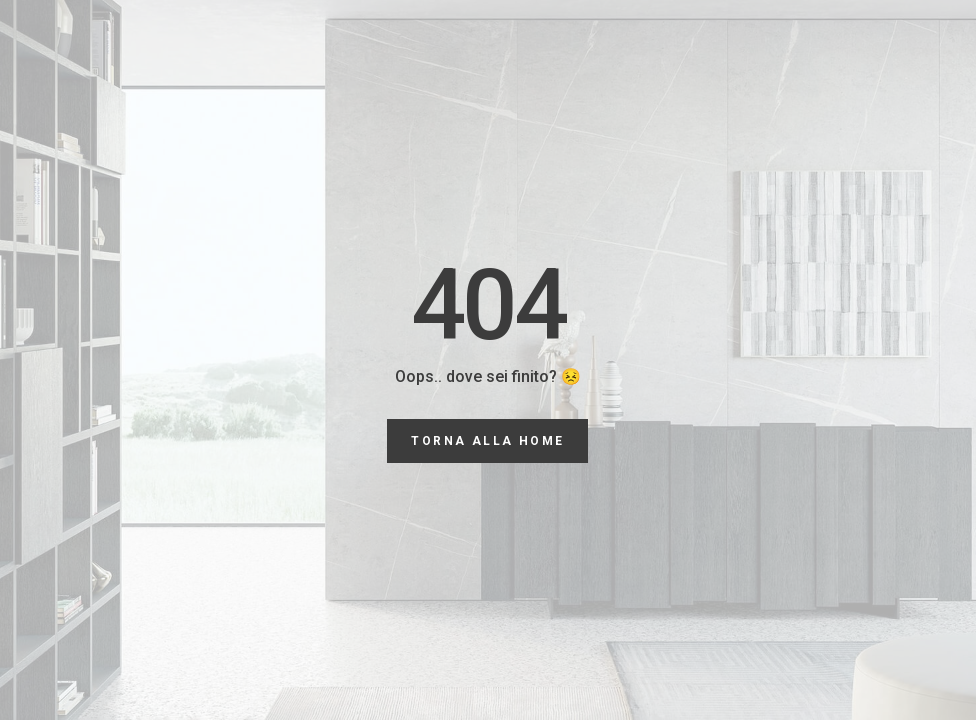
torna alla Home (487, 441)
